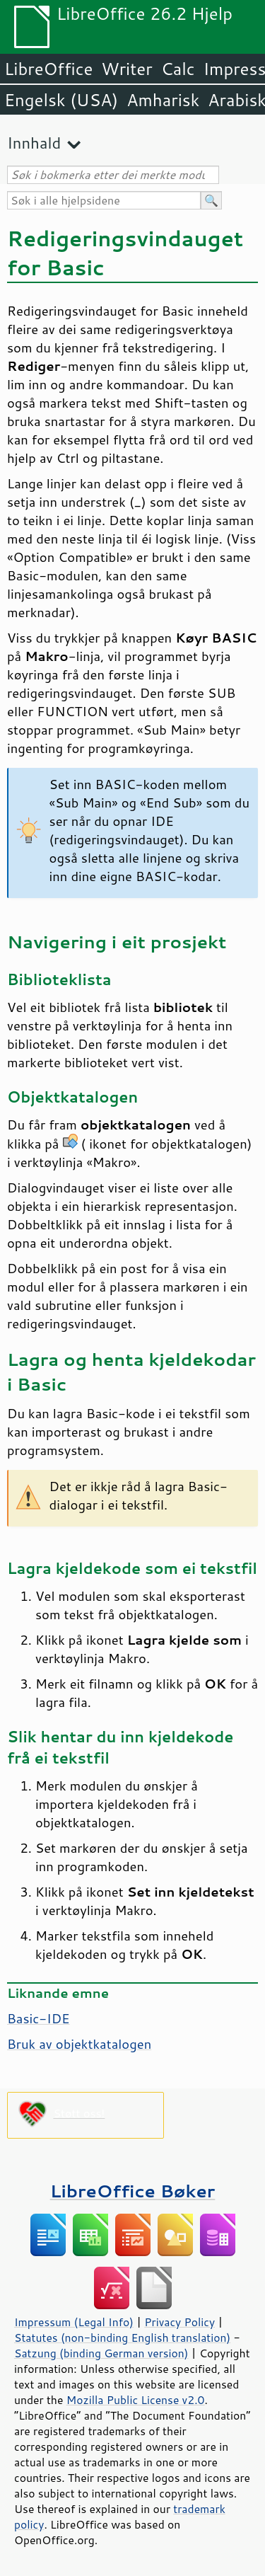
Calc (178, 69)
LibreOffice (48, 69)
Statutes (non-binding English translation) (122, 2337)
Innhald (34, 143)
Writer (126, 69)
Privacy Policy (179, 2322)
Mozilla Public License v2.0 (135, 2400)
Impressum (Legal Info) (74, 2322)
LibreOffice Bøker (133, 2190)
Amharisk (162, 100)
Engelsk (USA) (61, 100)
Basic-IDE (38, 2018)
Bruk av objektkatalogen (79, 2044)
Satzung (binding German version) (101, 2353)
